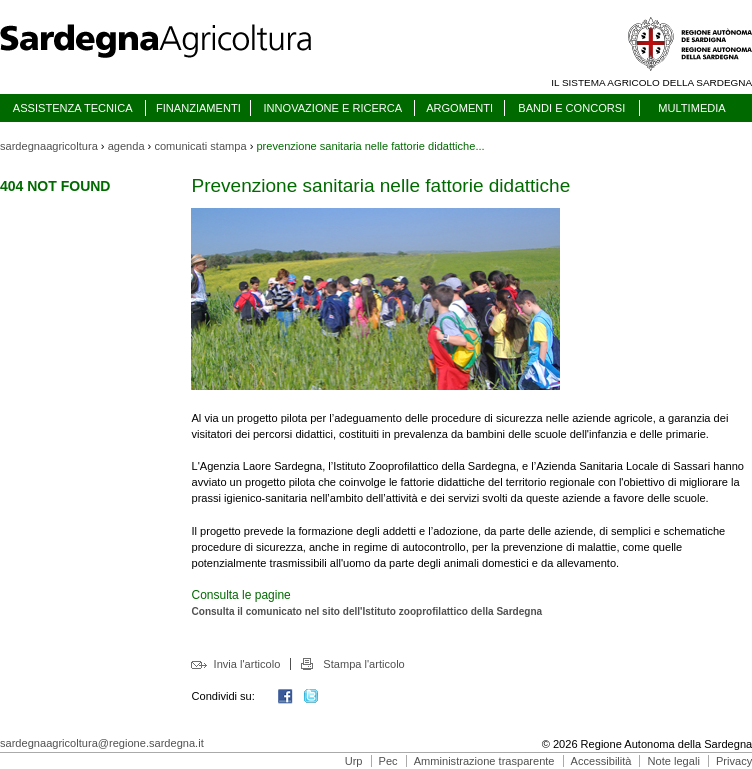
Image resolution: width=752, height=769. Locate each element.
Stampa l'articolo (363, 664)
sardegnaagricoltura (49, 146)
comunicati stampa (200, 146)
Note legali (674, 761)
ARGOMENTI (459, 108)
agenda (126, 146)
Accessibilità (601, 761)
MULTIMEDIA (691, 108)
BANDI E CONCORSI (571, 108)
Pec (388, 761)
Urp (354, 761)
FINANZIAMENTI (198, 108)
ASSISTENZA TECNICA (73, 108)
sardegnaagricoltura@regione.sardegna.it (102, 743)
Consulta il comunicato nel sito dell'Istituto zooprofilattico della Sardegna (366, 611)
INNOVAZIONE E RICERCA (332, 108)
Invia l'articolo (247, 664)
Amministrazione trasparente (484, 761)
